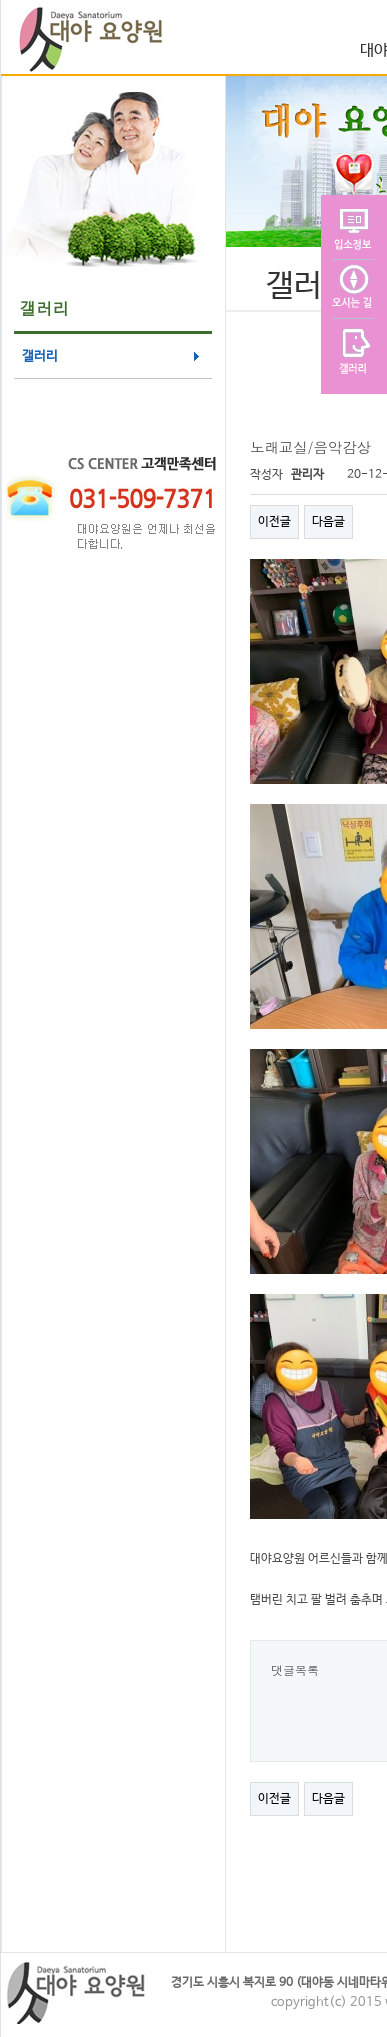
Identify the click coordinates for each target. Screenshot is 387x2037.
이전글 (274, 522)
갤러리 (40, 356)
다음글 (328, 522)
